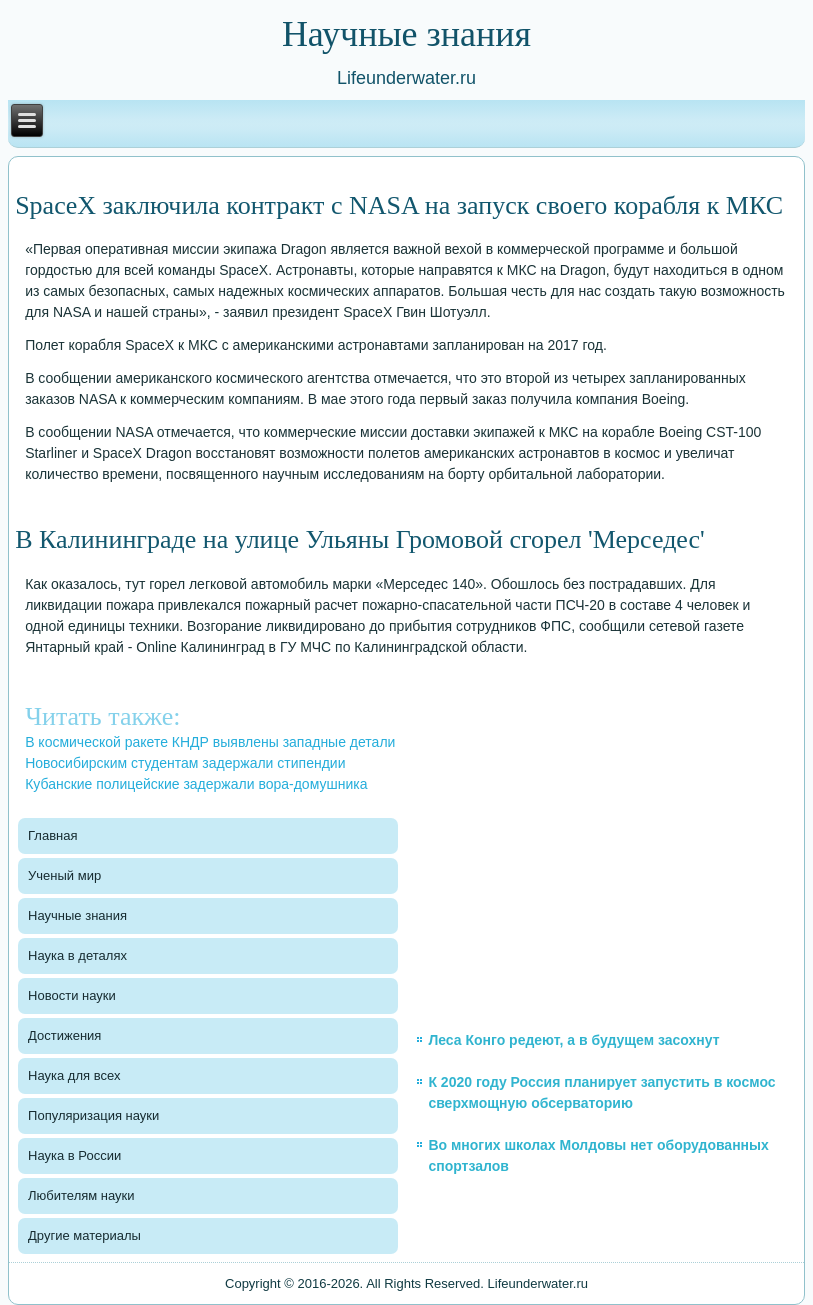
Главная (52, 835)
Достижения (64, 1035)
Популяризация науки (93, 1115)
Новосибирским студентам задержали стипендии (185, 763)
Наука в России (74, 1155)
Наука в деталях (77, 955)
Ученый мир (64, 875)
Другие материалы (84, 1235)
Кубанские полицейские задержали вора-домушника (196, 784)
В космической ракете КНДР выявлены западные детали (210, 742)
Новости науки (72, 995)
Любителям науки (81, 1195)
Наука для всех (74, 1075)
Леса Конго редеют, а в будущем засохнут (573, 1040)
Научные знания (77, 915)
